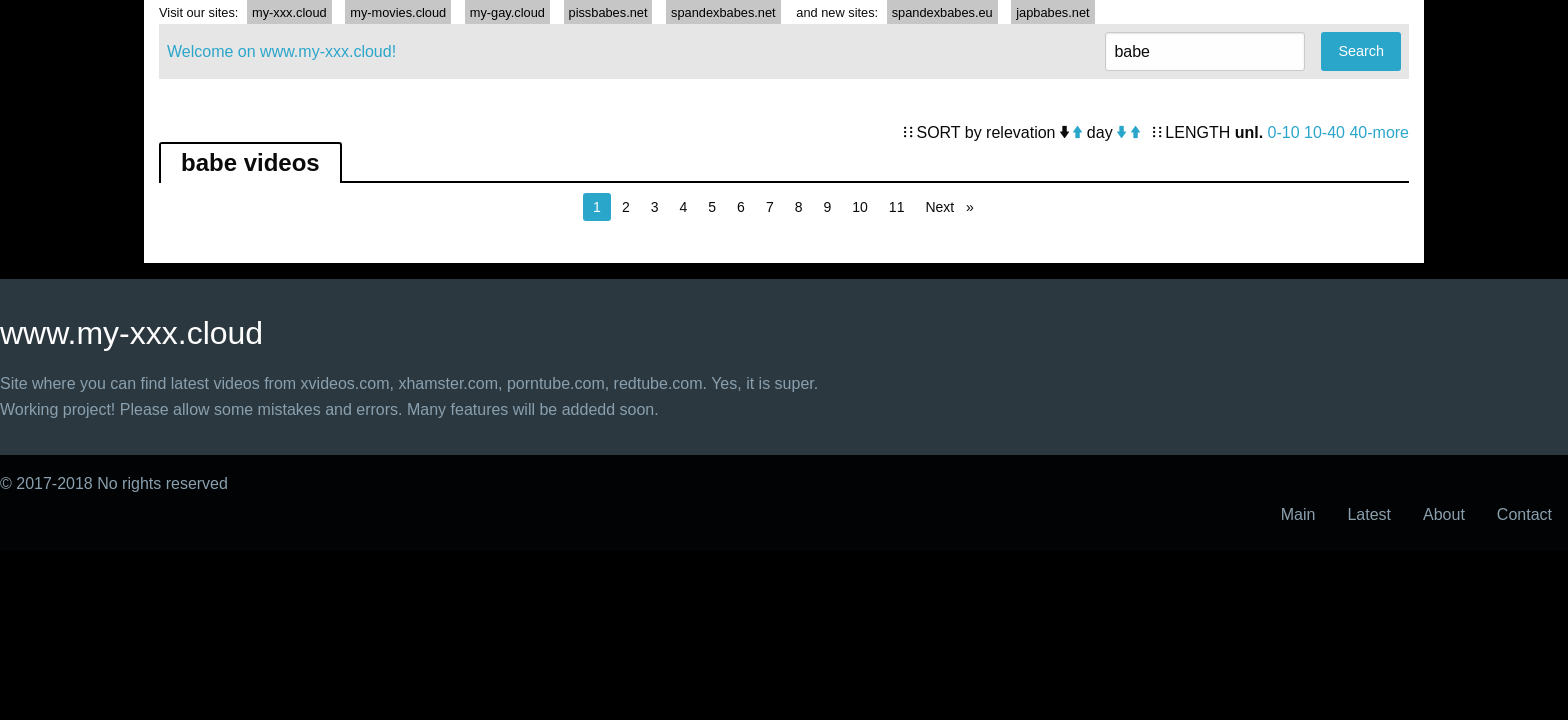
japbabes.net (1052, 12)
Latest (1369, 514)
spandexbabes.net (723, 12)
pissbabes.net (608, 12)
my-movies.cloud (398, 12)
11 (897, 207)
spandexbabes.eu (942, 12)
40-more (1379, 132)
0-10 (1284, 132)
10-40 (1324, 132)
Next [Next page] (954, 205)
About (1444, 514)
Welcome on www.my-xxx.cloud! (281, 51)
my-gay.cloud (507, 12)
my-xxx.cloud (289, 12)
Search (1361, 51)
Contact (1524, 514)
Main (1298, 514)
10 (860, 207)
